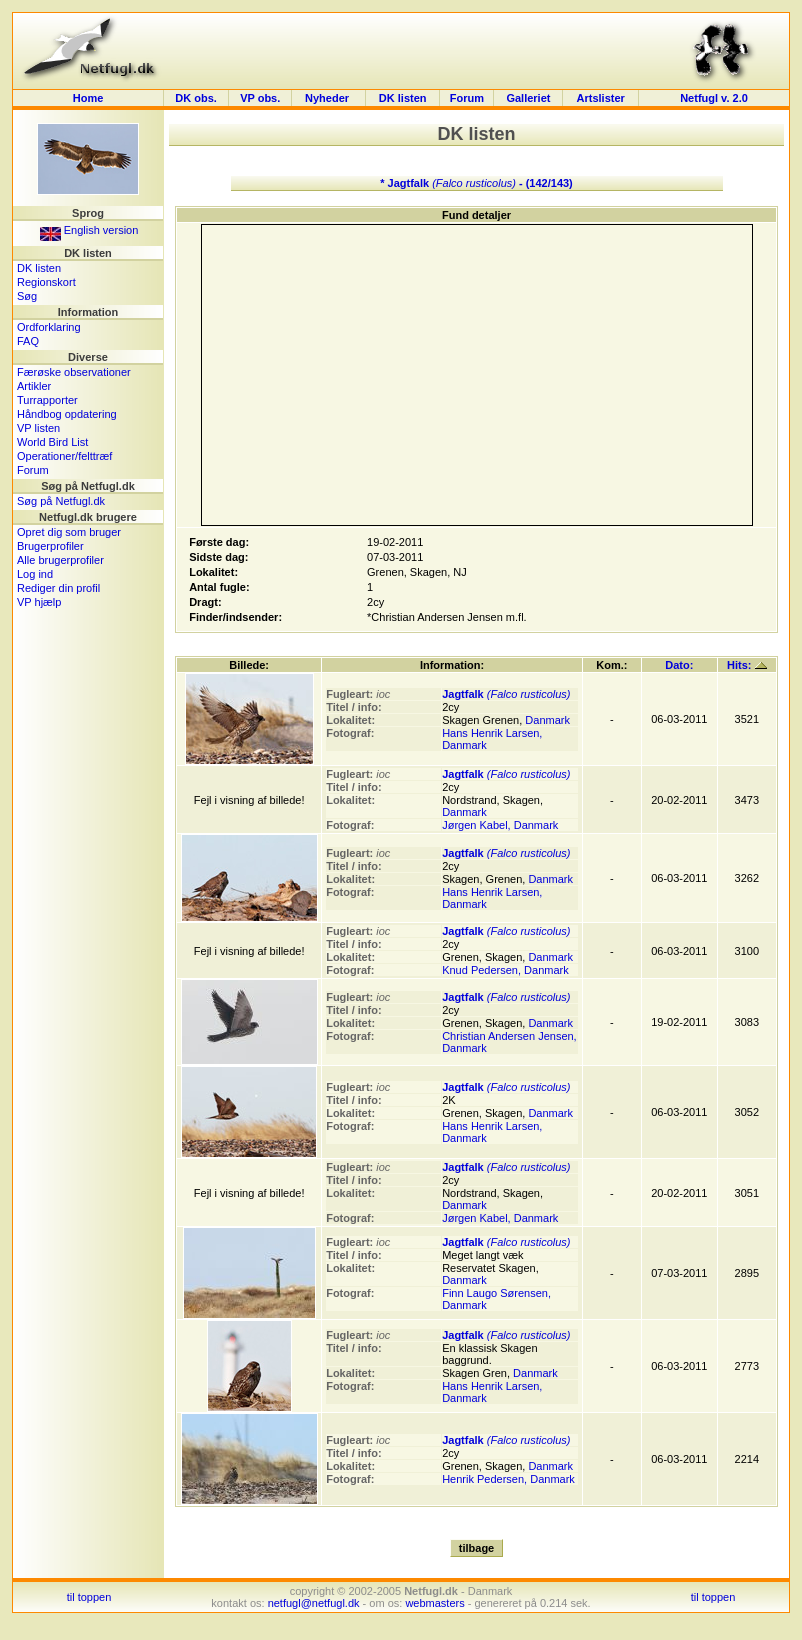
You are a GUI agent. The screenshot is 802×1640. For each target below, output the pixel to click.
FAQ (28, 341)
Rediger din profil (58, 588)
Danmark (547, 720)
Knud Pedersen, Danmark (505, 970)
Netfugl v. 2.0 (714, 98)
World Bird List (52, 442)
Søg (27, 296)
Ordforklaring (49, 327)
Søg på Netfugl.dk (61, 501)
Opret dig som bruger (69, 532)
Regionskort (46, 282)
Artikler (34, 386)
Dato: (679, 665)
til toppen (89, 1597)
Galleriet (528, 98)
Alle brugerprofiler (60, 560)
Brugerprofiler (50, 546)
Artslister (601, 98)
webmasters (434, 1603)
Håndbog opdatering (67, 414)
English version (89, 230)
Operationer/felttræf (64, 456)
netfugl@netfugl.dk (314, 1603)
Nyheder (328, 98)
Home (88, 98)
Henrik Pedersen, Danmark (508, 1479)
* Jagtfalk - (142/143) (476, 183)
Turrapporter (47, 400)
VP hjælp (39, 602)
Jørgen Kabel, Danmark (500, 825)
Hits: (747, 665)
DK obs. (196, 98)
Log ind (35, 574)
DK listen (403, 98)
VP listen (38, 428)
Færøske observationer (74, 372)
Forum (467, 98)
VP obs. (260, 98)
